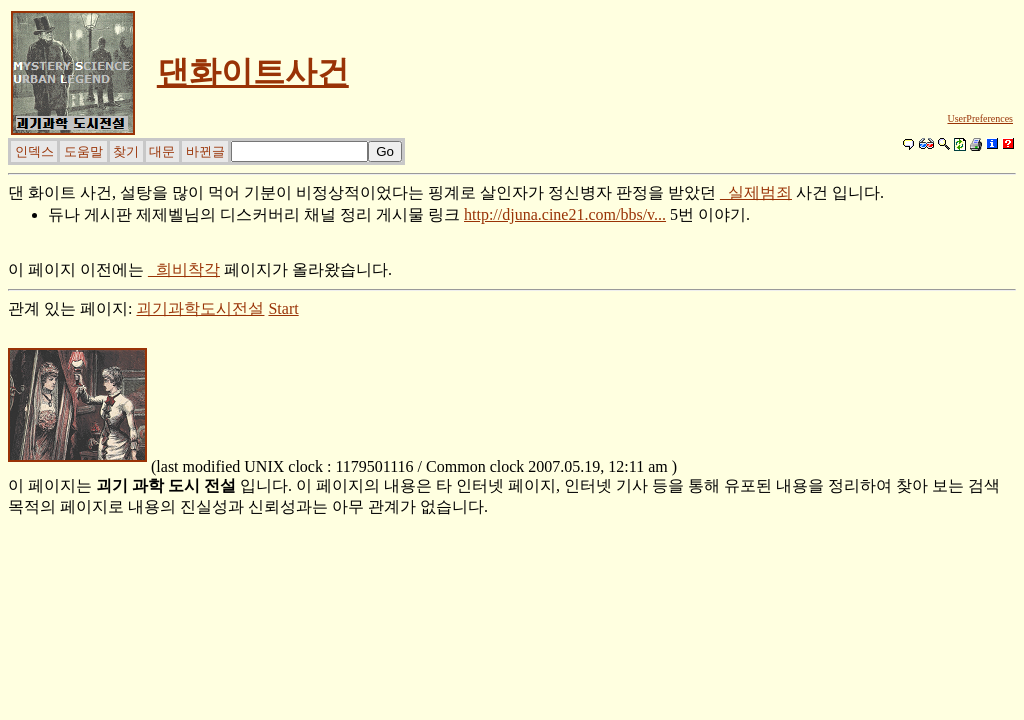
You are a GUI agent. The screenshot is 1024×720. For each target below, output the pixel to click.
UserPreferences (980, 118)
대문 (162, 151)
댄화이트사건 (253, 72)
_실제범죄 (756, 192)
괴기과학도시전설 (200, 308)
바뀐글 (205, 151)
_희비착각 (184, 269)
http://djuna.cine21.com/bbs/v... (565, 214)
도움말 (83, 151)
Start (283, 308)
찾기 (126, 151)
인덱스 (34, 151)
